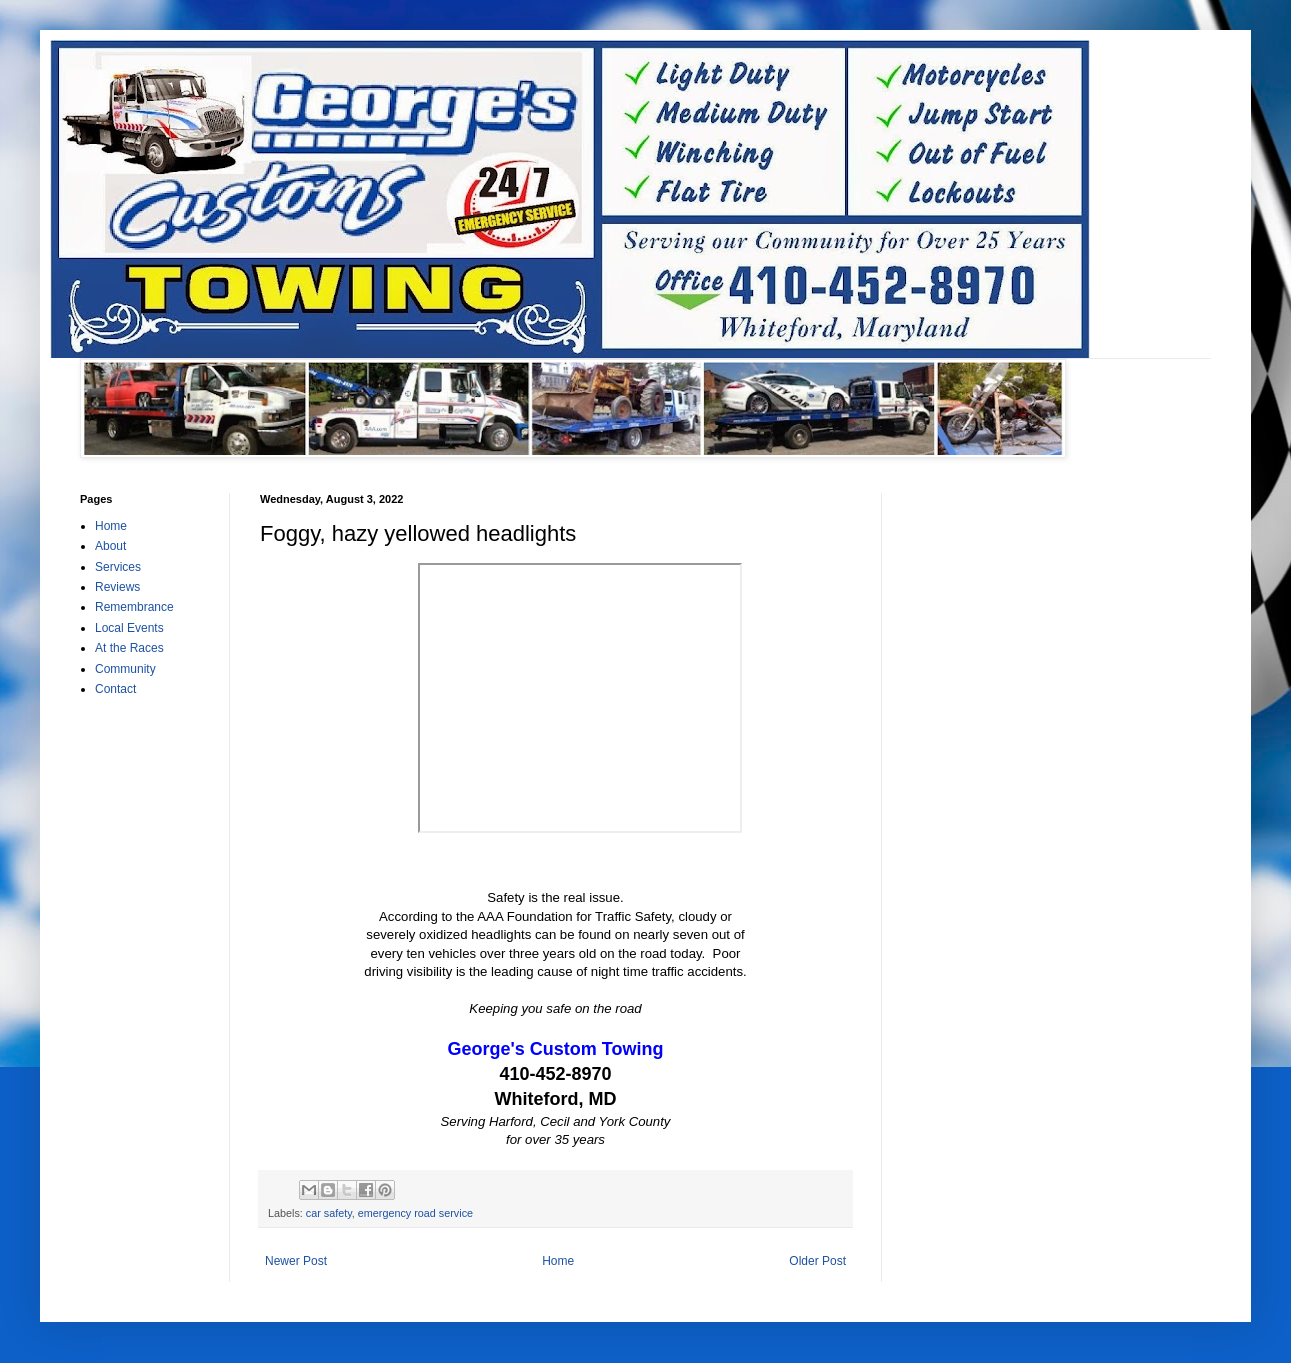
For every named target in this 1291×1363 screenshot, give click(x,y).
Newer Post (296, 1261)
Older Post (817, 1261)
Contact (115, 689)
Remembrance (134, 607)
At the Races (129, 648)
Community (125, 669)
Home (558, 1261)
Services (118, 567)
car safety (329, 1213)
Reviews (117, 587)
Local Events (129, 628)
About (110, 546)
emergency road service (415, 1213)
